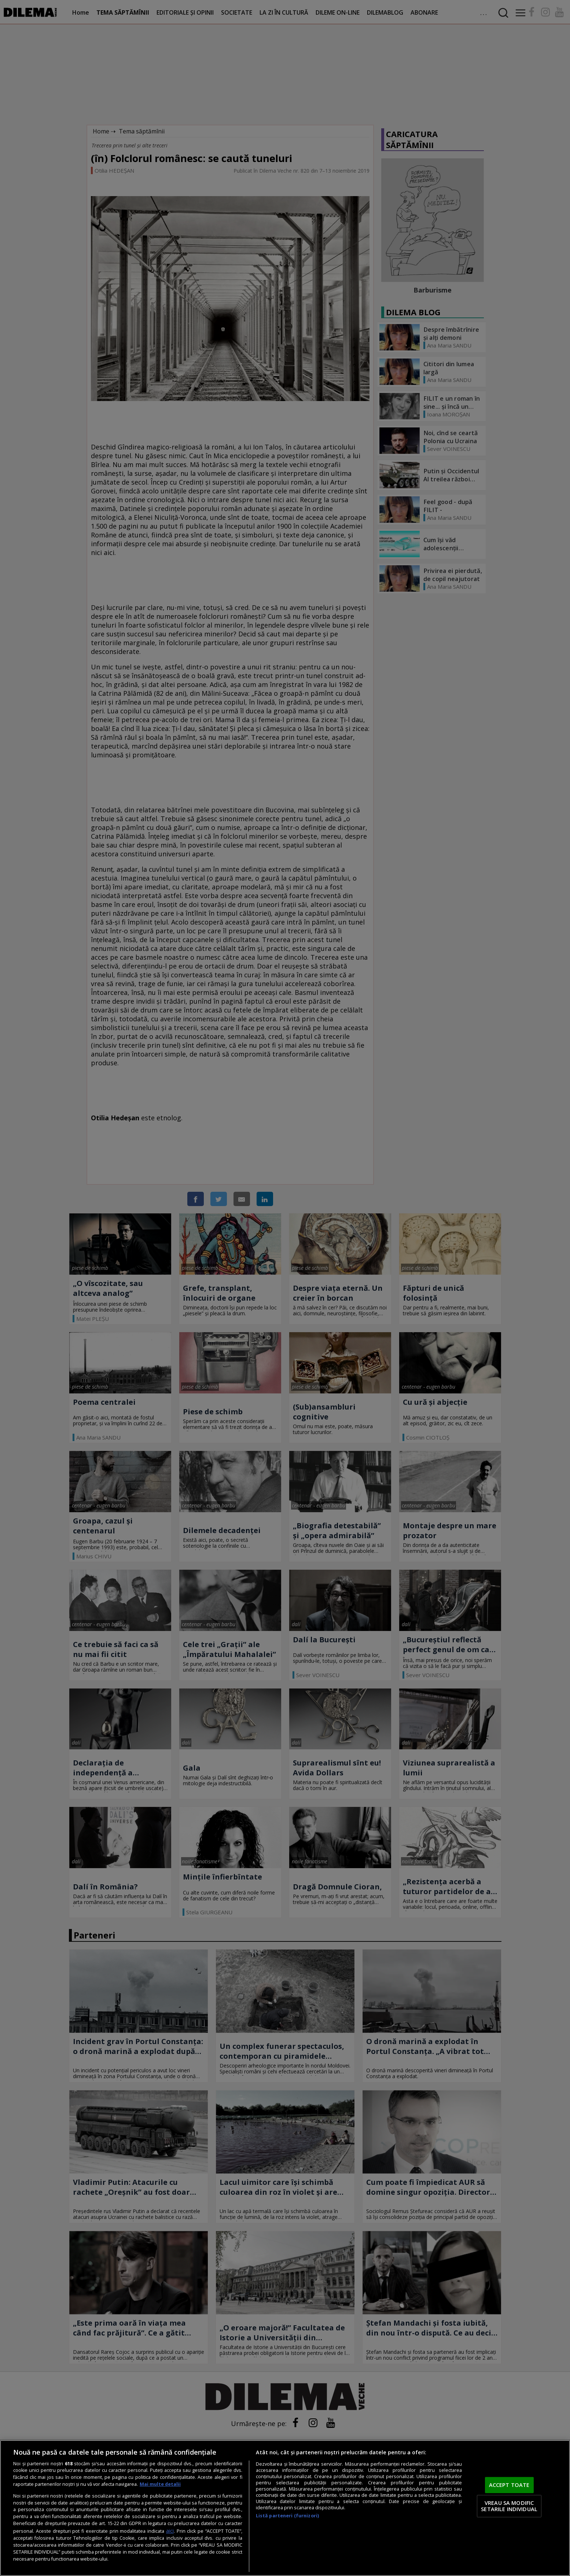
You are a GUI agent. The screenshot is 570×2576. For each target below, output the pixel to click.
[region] (285, 2508)
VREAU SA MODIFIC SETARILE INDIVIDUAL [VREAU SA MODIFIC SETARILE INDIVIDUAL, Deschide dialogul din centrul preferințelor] (509, 2506)
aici (170, 2530)
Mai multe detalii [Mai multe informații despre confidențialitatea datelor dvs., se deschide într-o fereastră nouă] (160, 2484)
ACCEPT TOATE (509, 2484)
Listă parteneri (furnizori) (287, 2516)
